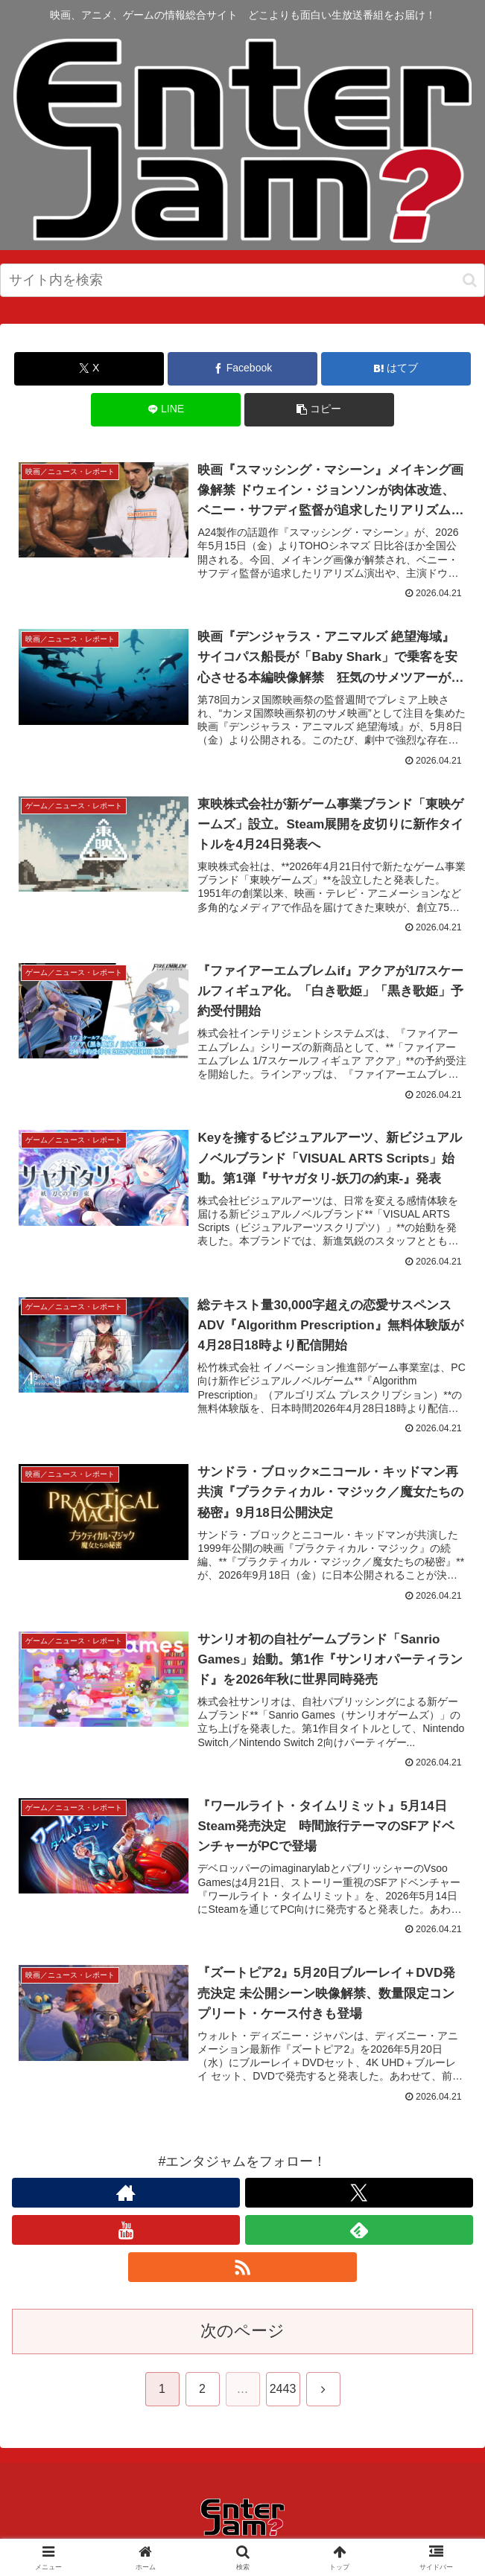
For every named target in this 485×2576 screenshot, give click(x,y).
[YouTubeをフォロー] (126, 2234)
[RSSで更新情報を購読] (242, 2271)
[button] (470, 280)
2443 (283, 2392)
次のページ (242, 2334)
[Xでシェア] (89, 369)
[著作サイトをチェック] (126, 2196)
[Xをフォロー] (359, 2196)
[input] (242, 280)
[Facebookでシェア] (242, 369)
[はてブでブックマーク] (396, 369)
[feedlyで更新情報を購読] (359, 2234)
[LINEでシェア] (166, 409)
